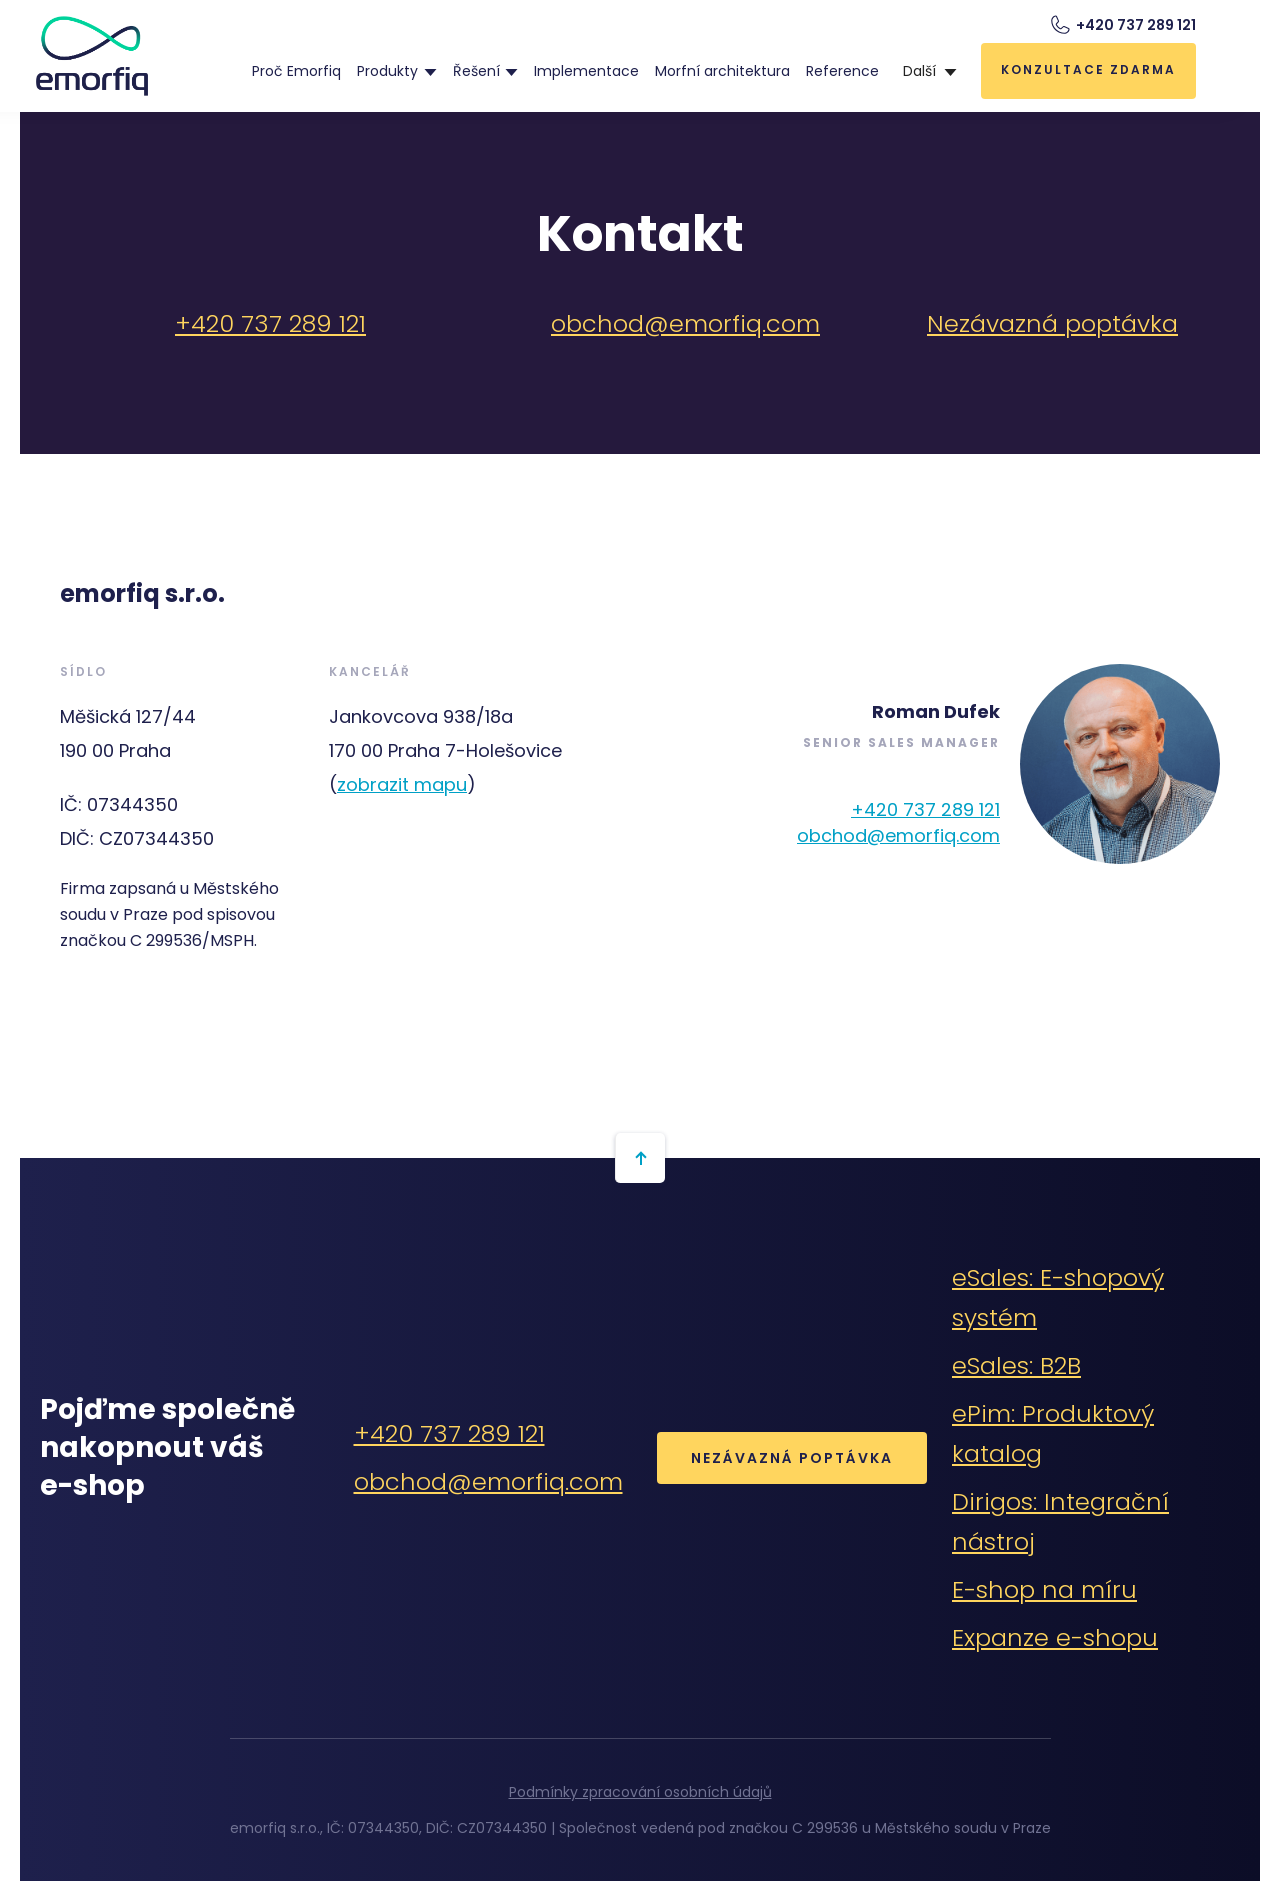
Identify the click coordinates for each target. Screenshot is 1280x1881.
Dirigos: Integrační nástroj (1060, 1521)
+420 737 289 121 (270, 323)
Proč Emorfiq (296, 71)
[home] (92, 56)
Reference (842, 71)
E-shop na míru (1044, 1589)
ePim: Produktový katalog (1053, 1433)
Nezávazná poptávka (1052, 323)
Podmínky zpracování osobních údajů (640, 1792)
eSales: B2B (1016, 1365)
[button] (396, 71)
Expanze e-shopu (1055, 1637)
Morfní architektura (722, 71)
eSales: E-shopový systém (1058, 1297)
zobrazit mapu (402, 784)
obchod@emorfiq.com (685, 323)
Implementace (586, 71)
